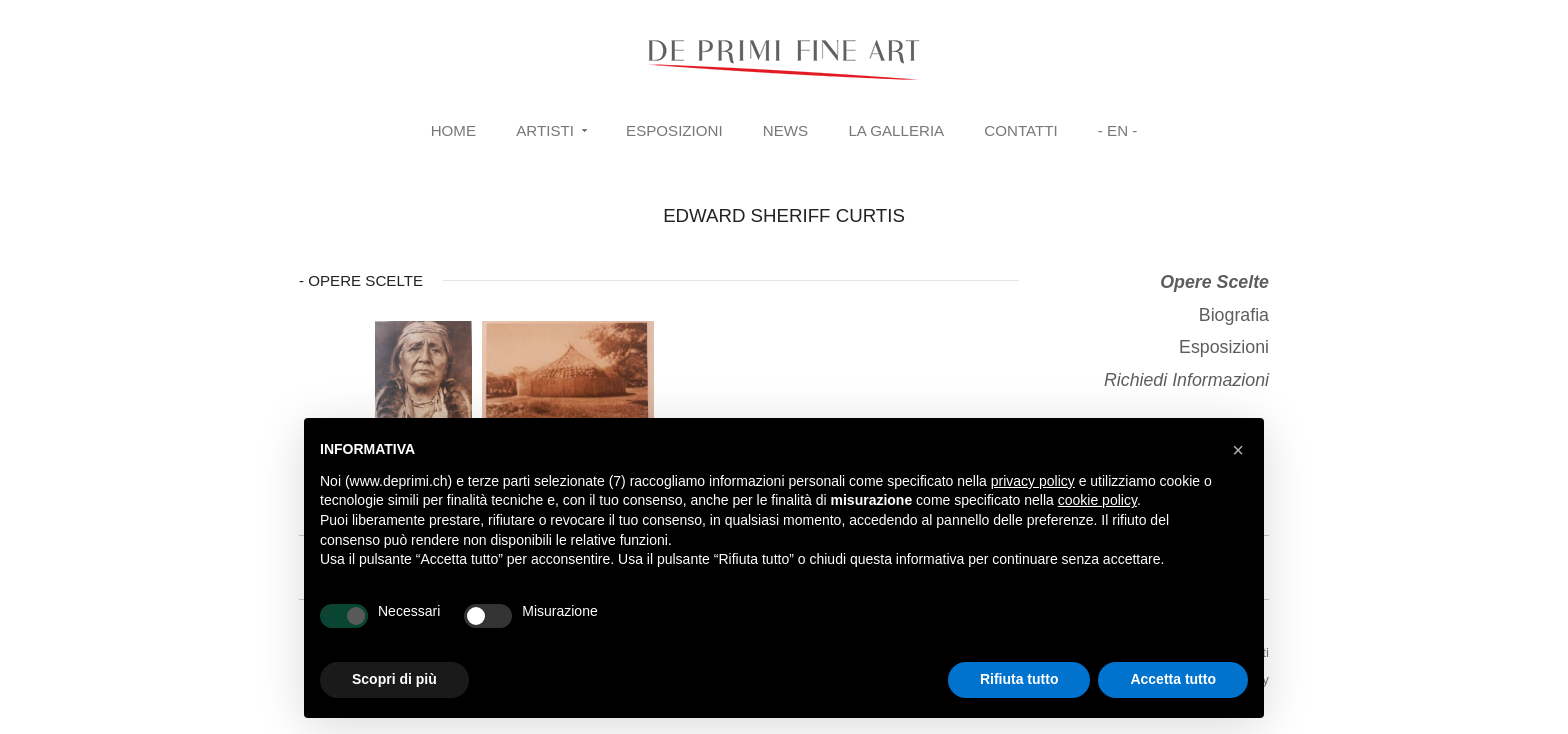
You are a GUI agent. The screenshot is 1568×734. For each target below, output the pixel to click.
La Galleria (896, 130)
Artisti (545, 130)
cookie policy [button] (1097, 500)
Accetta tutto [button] (1173, 679)
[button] (1238, 450)
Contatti (1020, 130)
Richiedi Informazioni (1186, 380)
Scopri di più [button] (394, 679)
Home (453, 130)
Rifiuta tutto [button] (1019, 679)
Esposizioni (674, 130)
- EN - (1117, 130)
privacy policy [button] (1033, 481)
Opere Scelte (1214, 282)
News (785, 130)
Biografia (1234, 315)
